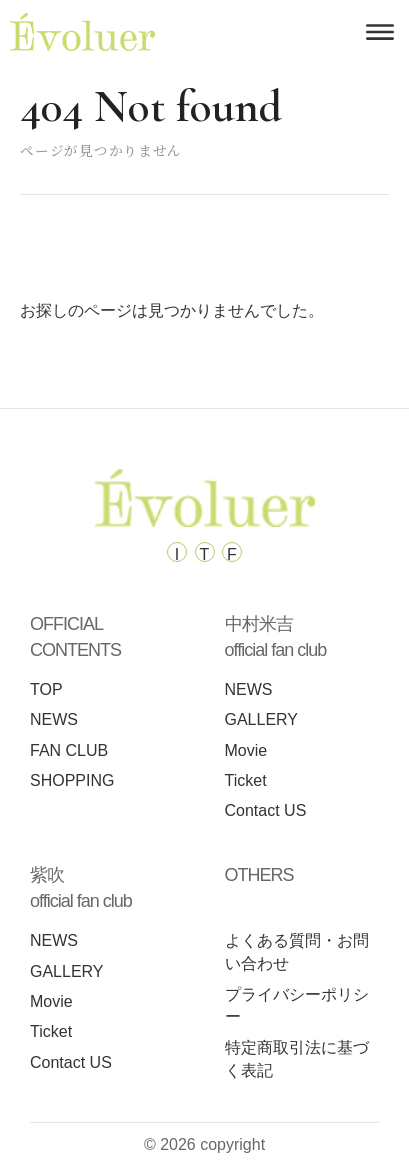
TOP (46, 689)
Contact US (266, 810)
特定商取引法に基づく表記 (297, 1059)
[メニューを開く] (380, 32)
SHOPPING (72, 780)
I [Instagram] (177, 554)
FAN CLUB (69, 750)
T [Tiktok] (205, 554)
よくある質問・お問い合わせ (297, 952)
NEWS (54, 719)
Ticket (246, 780)
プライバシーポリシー (297, 1006)
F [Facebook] (232, 554)
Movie (246, 750)
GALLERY (262, 719)
